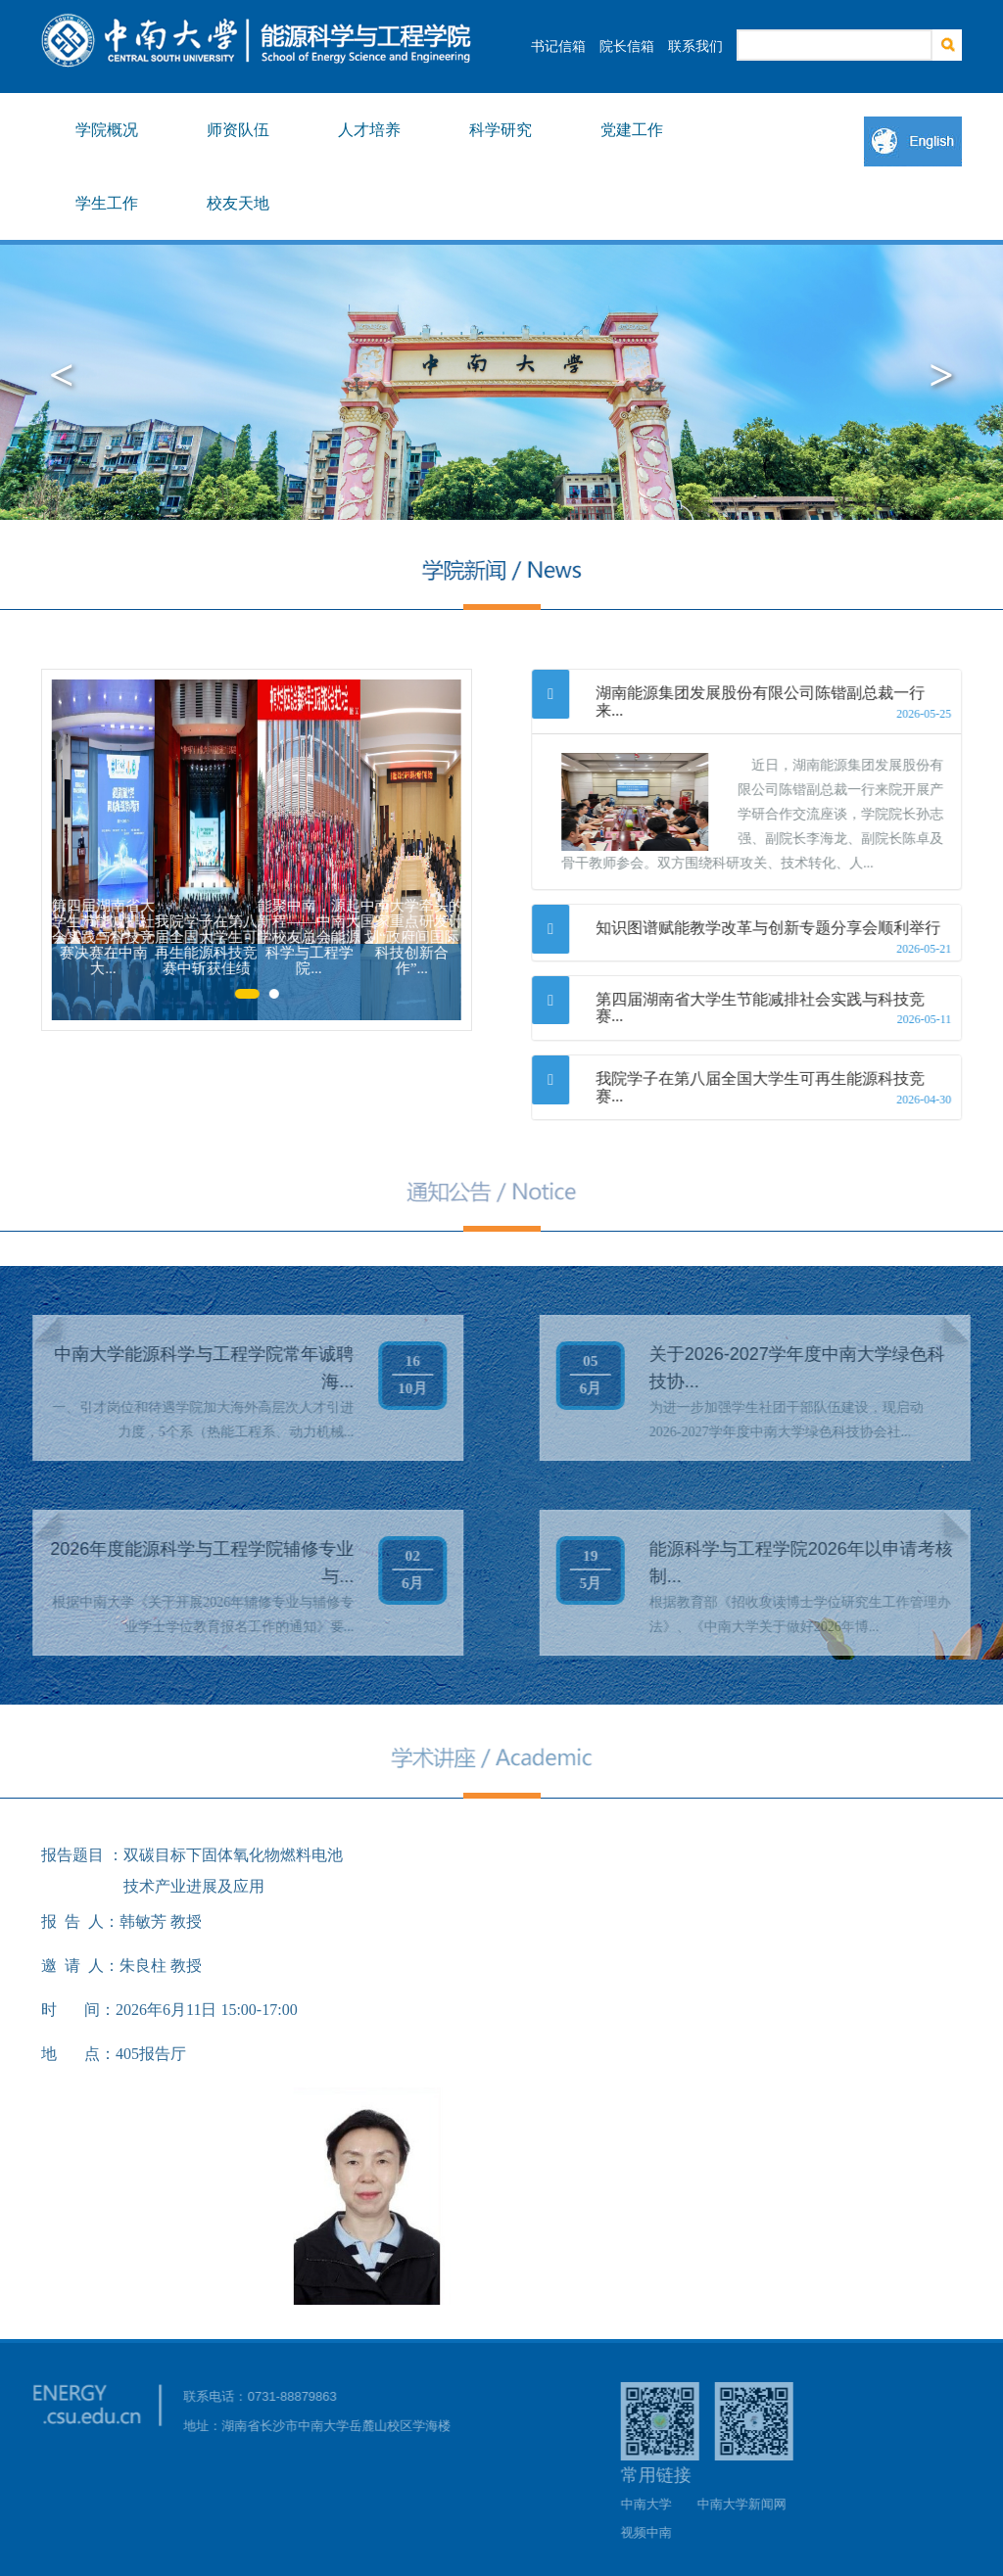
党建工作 (631, 129)
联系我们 (695, 46)
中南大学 (654, 2504)
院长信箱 (626, 46)
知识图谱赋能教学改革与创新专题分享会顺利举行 (769, 927)
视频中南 (654, 2532)
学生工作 (106, 203)
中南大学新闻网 (748, 2504)
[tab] (747, 701)
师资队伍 (238, 129)
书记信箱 (558, 46)
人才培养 (369, 129)
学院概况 (106, 129)
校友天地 (238, 203)
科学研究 (500, 129)
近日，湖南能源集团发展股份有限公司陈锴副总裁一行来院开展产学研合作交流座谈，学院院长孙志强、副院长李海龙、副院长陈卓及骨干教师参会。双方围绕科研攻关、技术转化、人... (753, 814)
